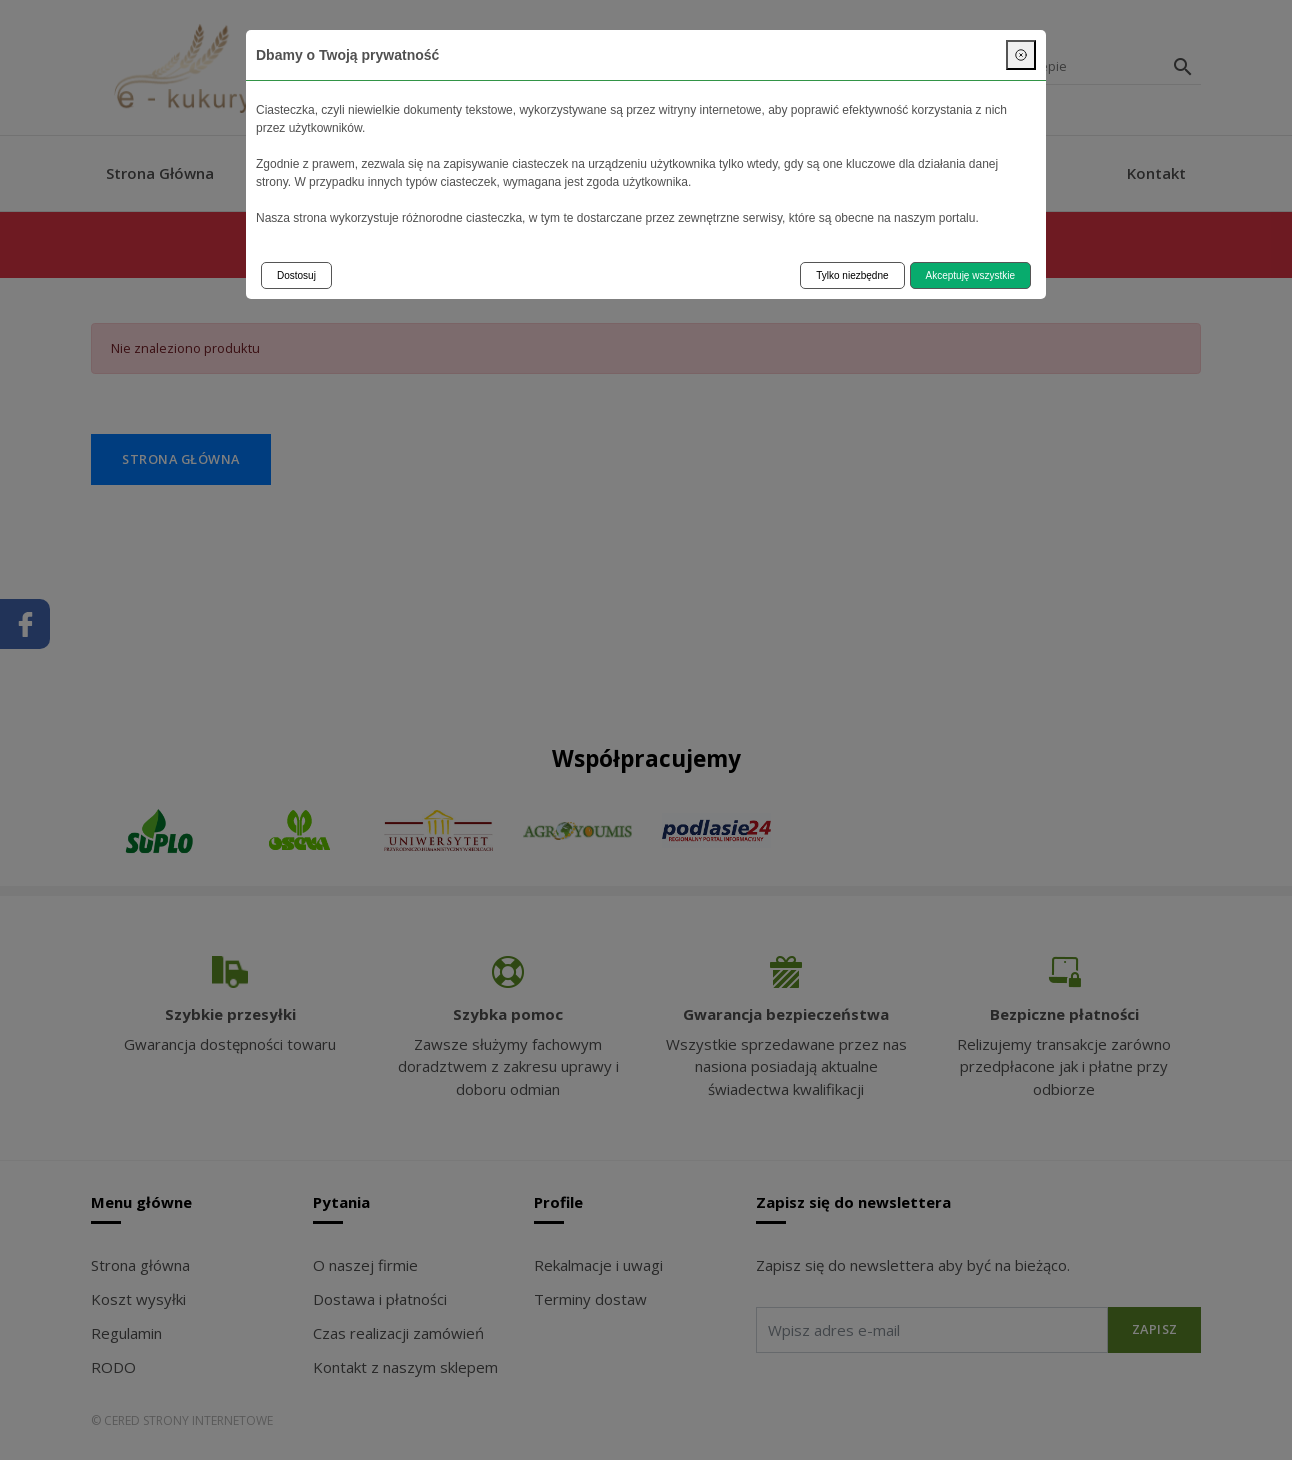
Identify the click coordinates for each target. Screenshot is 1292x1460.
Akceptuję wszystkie (970, 275)
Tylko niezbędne (852, 275)
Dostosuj (296, 275)
